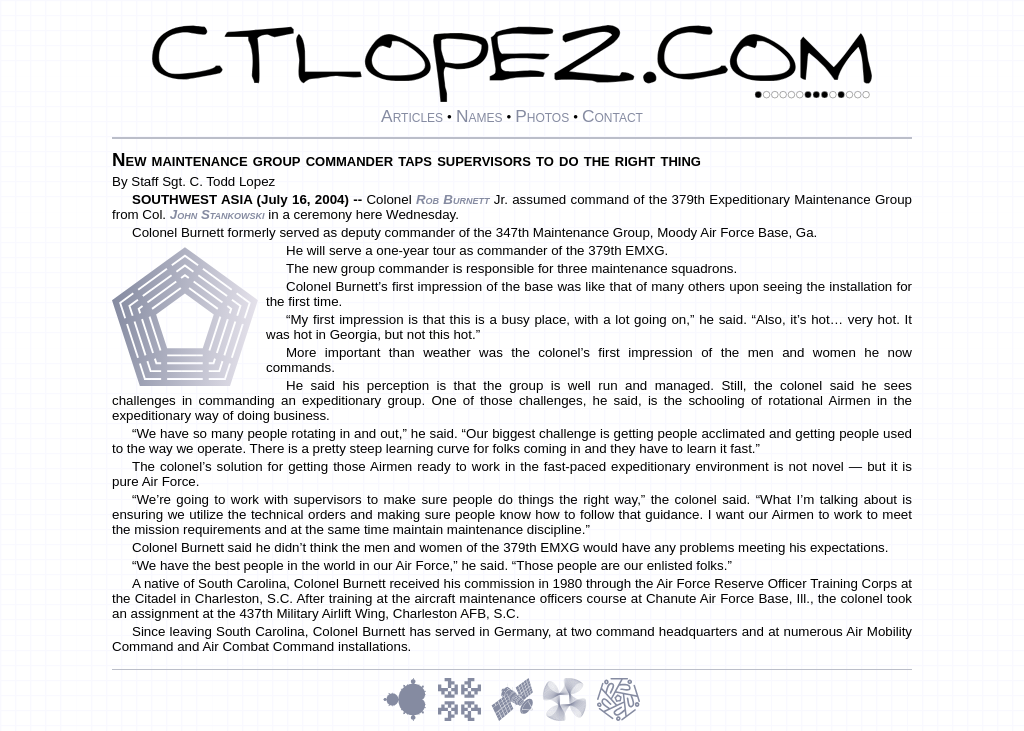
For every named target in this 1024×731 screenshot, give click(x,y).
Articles (412, 116)
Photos (542, 116)
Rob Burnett (453, 199)
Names (479, 116)
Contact (612, 116)
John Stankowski (217, 214)
